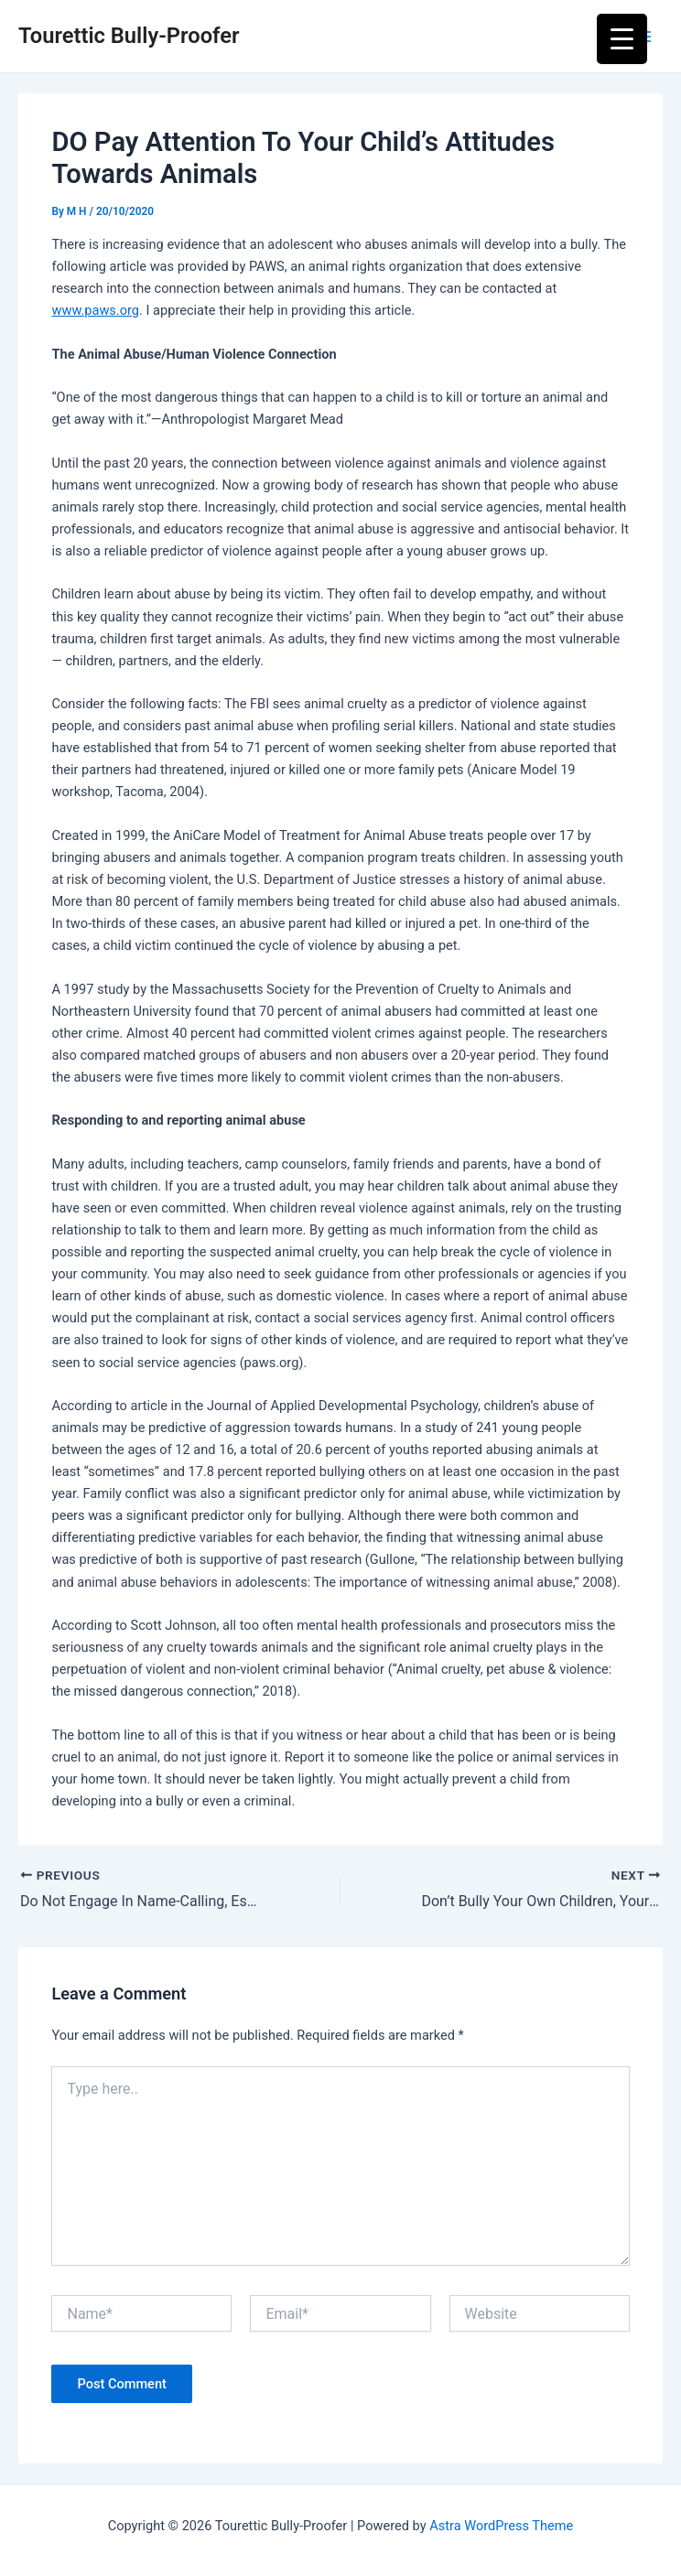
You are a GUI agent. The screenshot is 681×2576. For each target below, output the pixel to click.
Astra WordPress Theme (501, 2525)
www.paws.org (95, 310)
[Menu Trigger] (622, 39)
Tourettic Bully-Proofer (129, 36)
